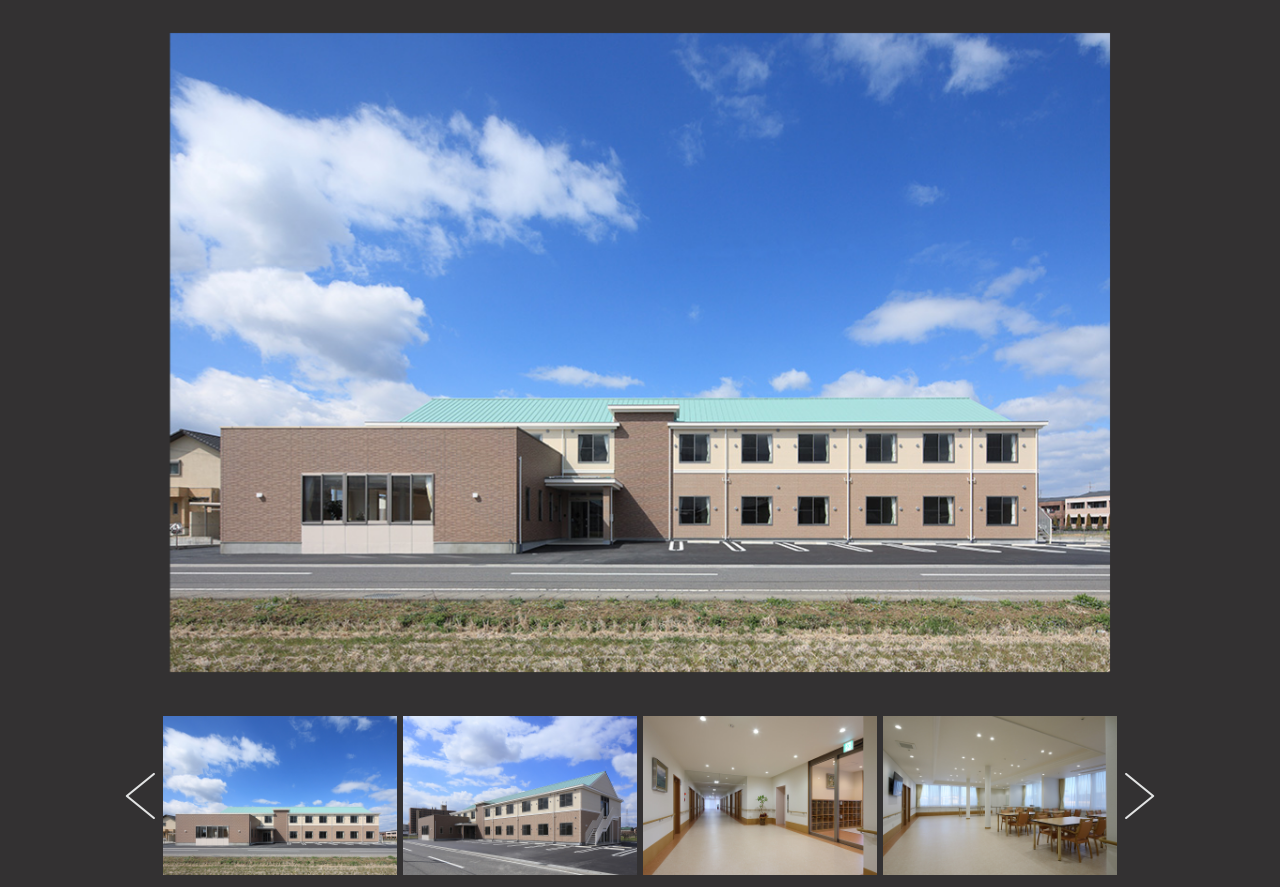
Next (1137, 796)
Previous (143, 796)
